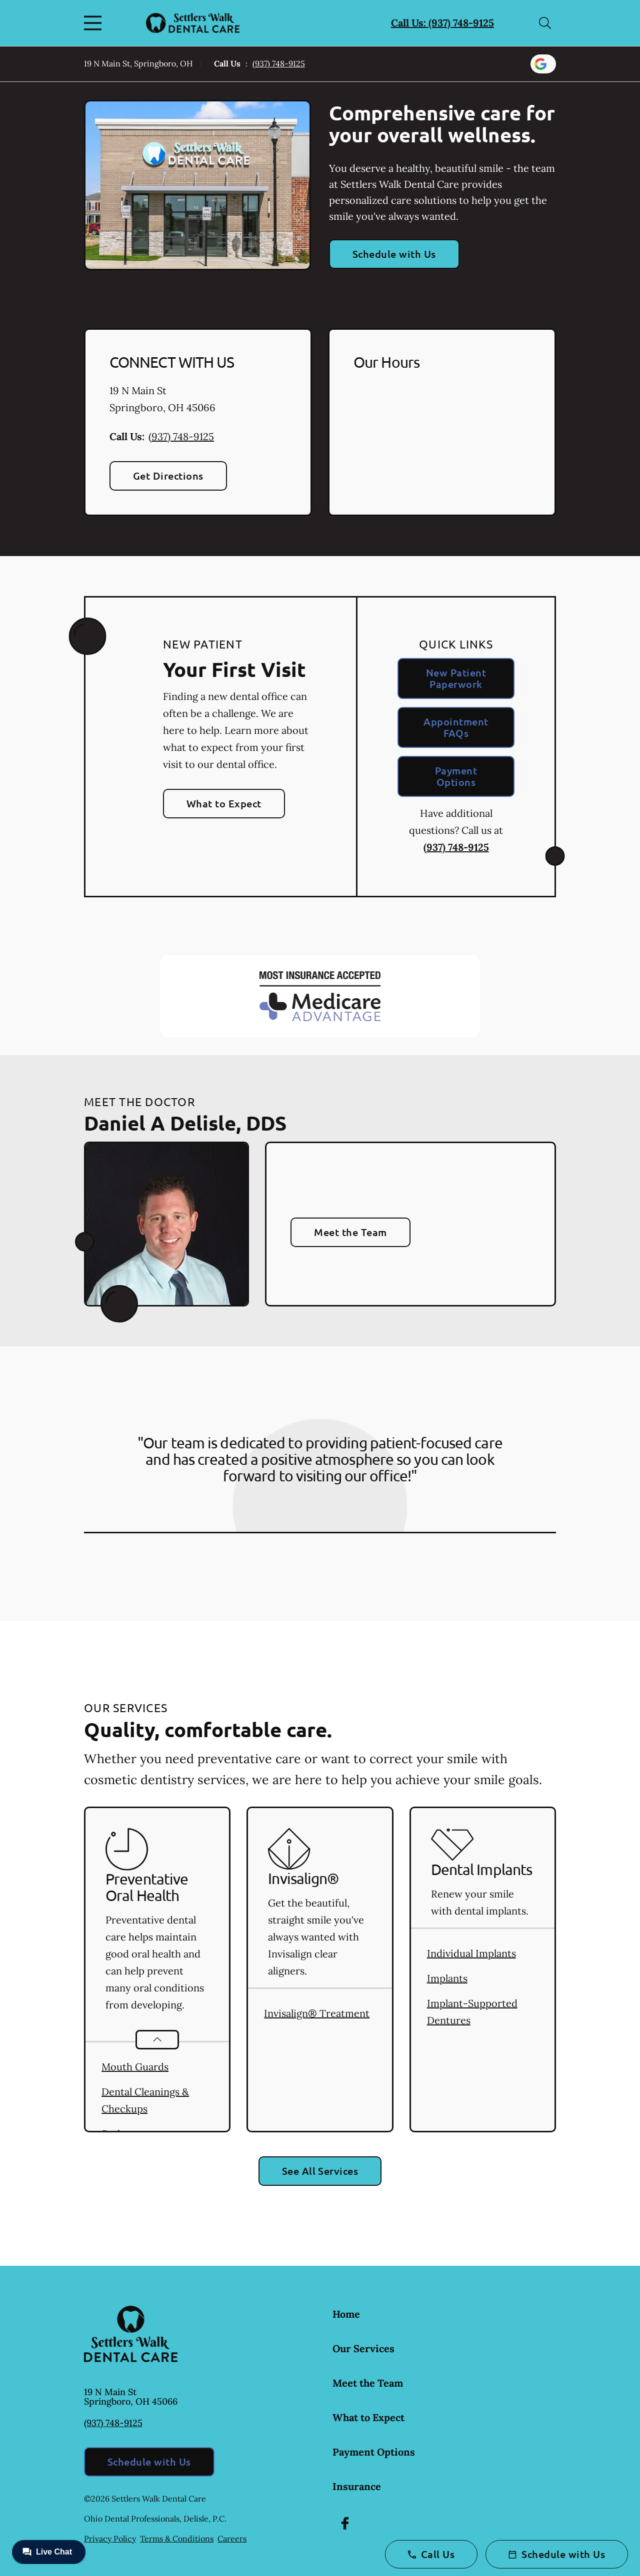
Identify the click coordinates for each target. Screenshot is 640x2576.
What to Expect (224, 803)
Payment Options (456, 776)
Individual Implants (471, 1953)
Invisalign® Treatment (317, 2013)
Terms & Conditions (177, 2539)
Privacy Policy (110, 2539)
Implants (447, 1978)
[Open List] (157, 2039)
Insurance (356, 2486)
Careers (232, 2539)
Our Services (363, 2348)
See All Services (320, 2170)
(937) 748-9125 (278, 63)
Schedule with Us (394, 253)
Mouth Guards (135, 2066)
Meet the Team (350, 1232)
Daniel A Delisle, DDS (185, 1123)
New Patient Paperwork (456, 678)
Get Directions (168, 475)
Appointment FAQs (456, 727)
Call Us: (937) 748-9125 (442, 22)
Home (346, 2314)
